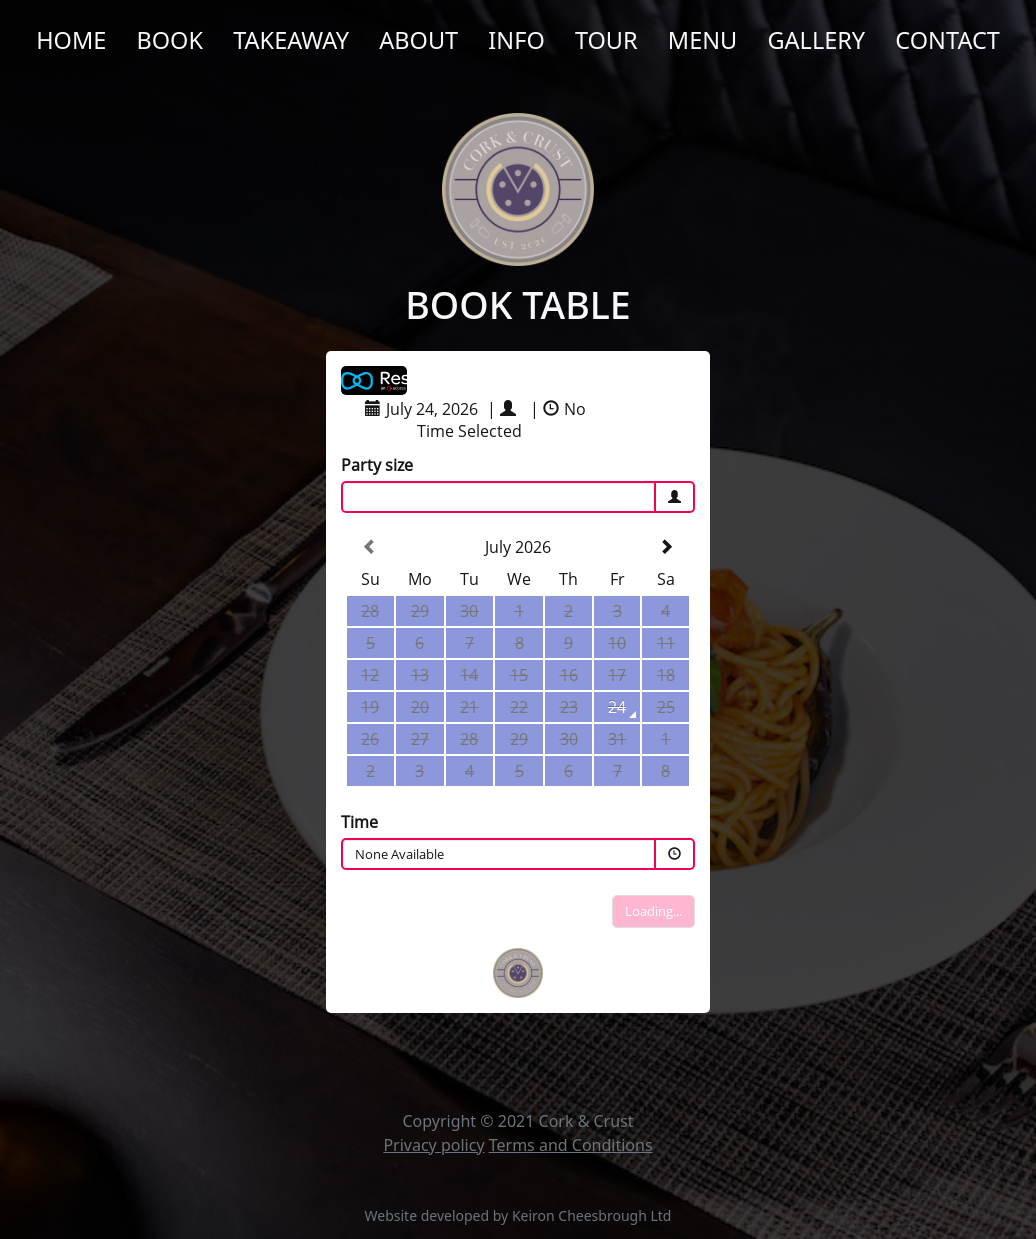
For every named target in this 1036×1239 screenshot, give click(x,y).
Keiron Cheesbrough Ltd (592, 1215)
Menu (702, 40)
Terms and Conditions (571, 1145)
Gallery (816, 40)
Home (71, 40)
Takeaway (291, 40)
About (418, 40)
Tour (606, 40)
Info (516, 40)
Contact (947, 40)
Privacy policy (433, 1145)
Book (169, 40)
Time (359, 822)
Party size (377, 465)
